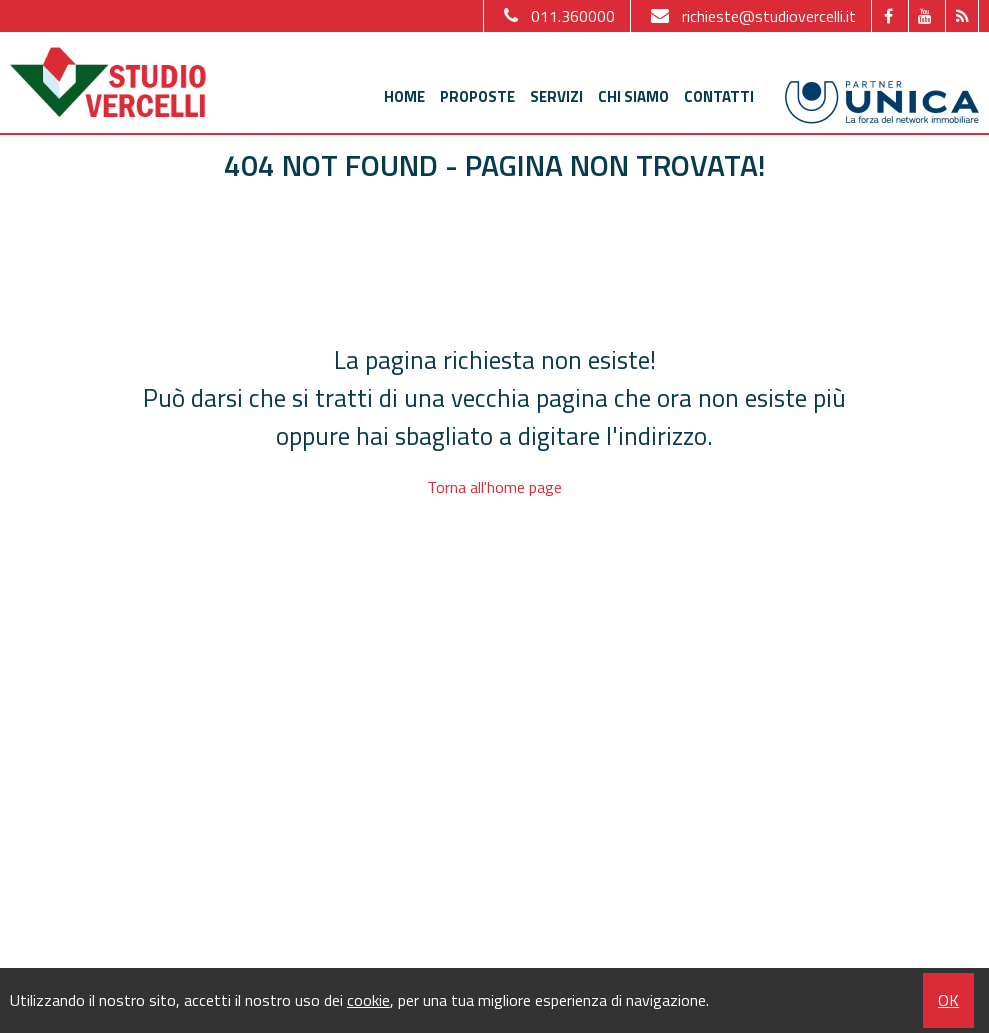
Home (404, 96)
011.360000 (557, 16)
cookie (368, 1000)
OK (948, 1000)
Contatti (719, 96)
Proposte (477, 96)
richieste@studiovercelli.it (751, 16)
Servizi (556, 96)
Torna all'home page (494, 487)
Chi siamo (633, 96)
